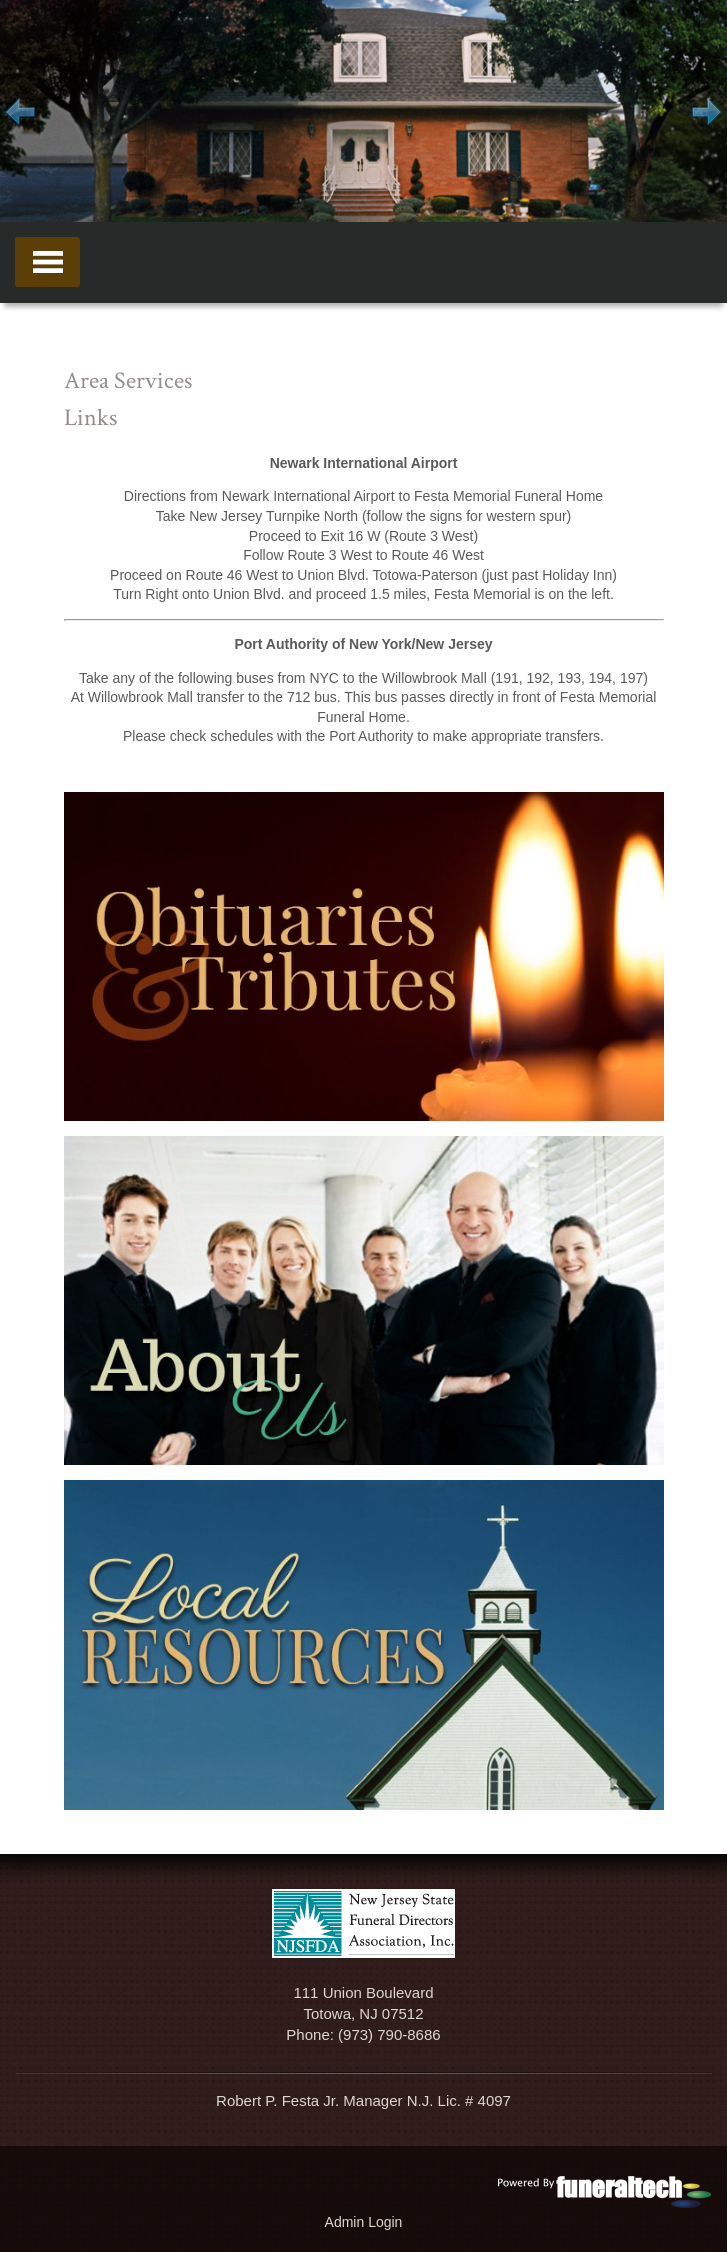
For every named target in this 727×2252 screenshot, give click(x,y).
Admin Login (364, 2222)
